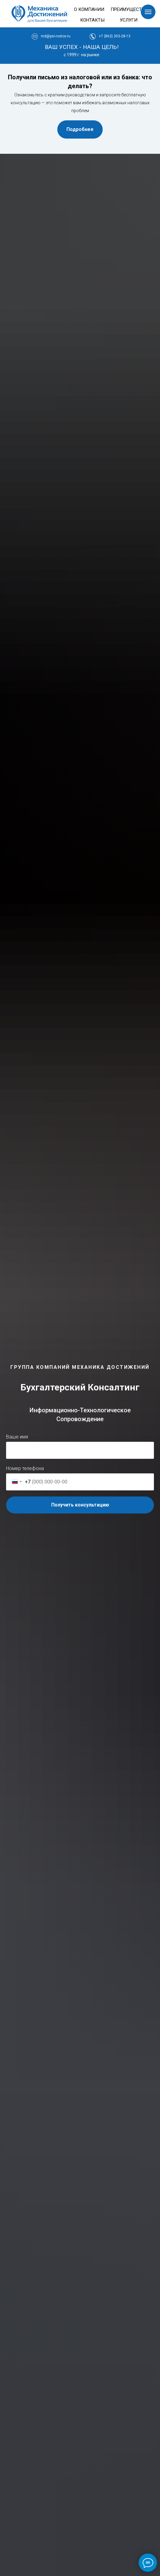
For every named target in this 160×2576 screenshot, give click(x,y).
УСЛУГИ (128, 20)
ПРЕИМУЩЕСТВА (129, 9)
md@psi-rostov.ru (55, 36)
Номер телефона (25, 1468)
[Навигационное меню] (148, 12)
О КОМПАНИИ (89, 9)
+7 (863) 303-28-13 (114, 36)
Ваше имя (17, 1437)
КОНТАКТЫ (92, 20)
